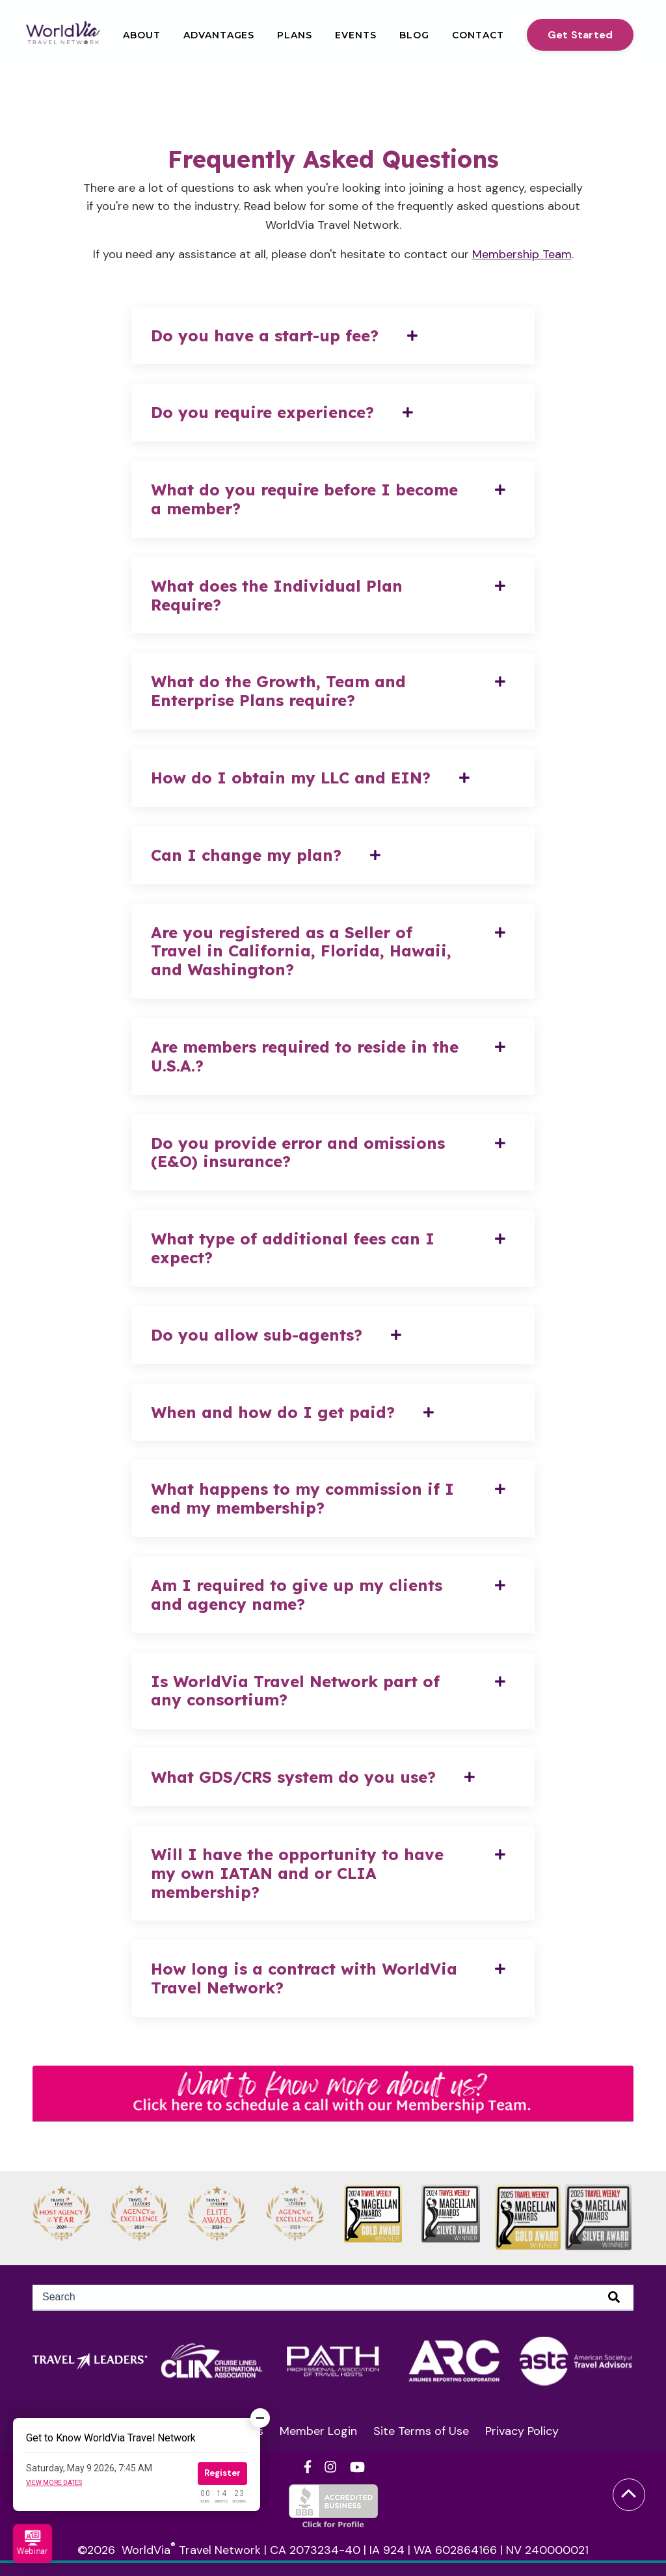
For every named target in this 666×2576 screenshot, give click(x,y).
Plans (294, 35)
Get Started (580, 35)
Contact (478, 35)
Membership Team (522, 254)
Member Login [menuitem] (318, 2431)
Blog (414, 35)
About (142, 35)
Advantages (219, 35)
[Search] (333, 2298)
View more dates (54, 2482)
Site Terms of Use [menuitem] (421, 2431)
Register (222, 2472)
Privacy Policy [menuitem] (522, 2431)
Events (356, 35)
